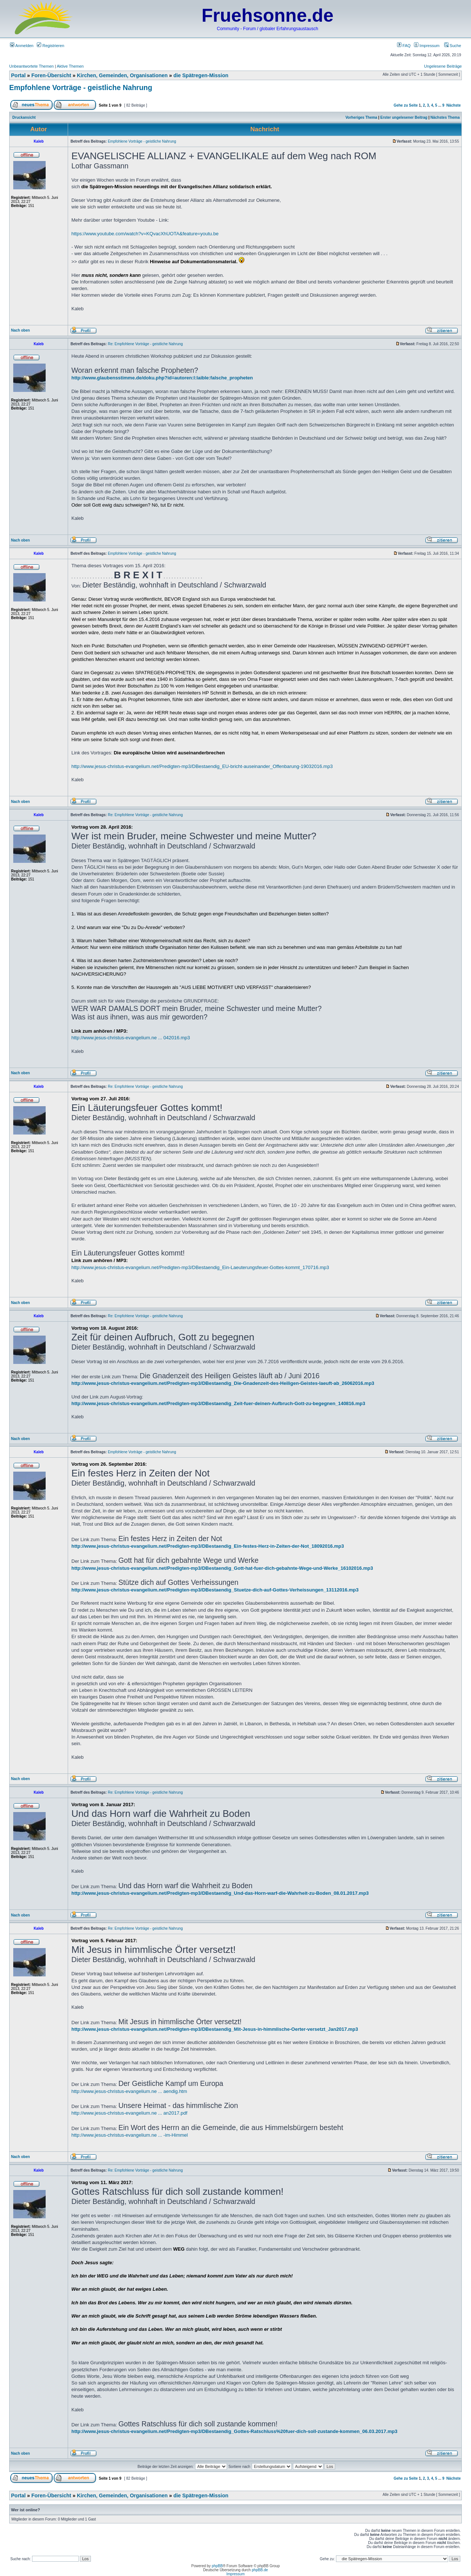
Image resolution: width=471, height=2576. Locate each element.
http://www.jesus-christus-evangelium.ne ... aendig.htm (129, 2091)
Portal (18, 75)
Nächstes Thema (445, 117)
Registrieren (50, 45)
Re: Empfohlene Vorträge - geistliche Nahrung (145, 344)
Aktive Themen (70, 66)
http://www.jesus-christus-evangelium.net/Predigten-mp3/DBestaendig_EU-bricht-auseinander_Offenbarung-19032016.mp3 (202, 766)
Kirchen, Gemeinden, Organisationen (122, 75)
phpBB (217, 2566)
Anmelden (21, 45)
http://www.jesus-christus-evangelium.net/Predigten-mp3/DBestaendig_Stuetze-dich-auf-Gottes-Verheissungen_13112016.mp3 (214, 1590)
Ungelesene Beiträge (443, 66)
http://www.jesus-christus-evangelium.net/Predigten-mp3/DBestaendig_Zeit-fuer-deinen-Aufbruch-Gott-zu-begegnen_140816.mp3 (218, 1403)
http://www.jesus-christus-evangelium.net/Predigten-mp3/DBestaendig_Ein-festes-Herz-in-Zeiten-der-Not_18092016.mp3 (207, 1546)
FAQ (404, 45)
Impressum (426, 45)
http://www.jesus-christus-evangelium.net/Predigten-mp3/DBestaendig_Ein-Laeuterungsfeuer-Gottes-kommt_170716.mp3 (200, 1267)
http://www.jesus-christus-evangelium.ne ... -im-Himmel (129, 2135)
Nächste (453, 105)
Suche (452, 45)
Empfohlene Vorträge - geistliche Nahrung (80, 87)
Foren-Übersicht (51, 75)
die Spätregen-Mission (200, 75)
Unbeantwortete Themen (31, 66)
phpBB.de (260, 2570)
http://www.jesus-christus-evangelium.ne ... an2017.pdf (129, 2113)
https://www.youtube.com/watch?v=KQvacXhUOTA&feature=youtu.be (145, 233)
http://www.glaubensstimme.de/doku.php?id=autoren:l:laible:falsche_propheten (162, 377)
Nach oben (20, 330)
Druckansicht (24, 117)
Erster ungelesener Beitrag (404, 117)
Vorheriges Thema (362, 117)
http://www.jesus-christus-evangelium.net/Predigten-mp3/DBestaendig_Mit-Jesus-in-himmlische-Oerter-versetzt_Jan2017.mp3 (214, 2029)
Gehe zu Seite (406, 105)
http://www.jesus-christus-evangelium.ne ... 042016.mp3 (130, 1037)
